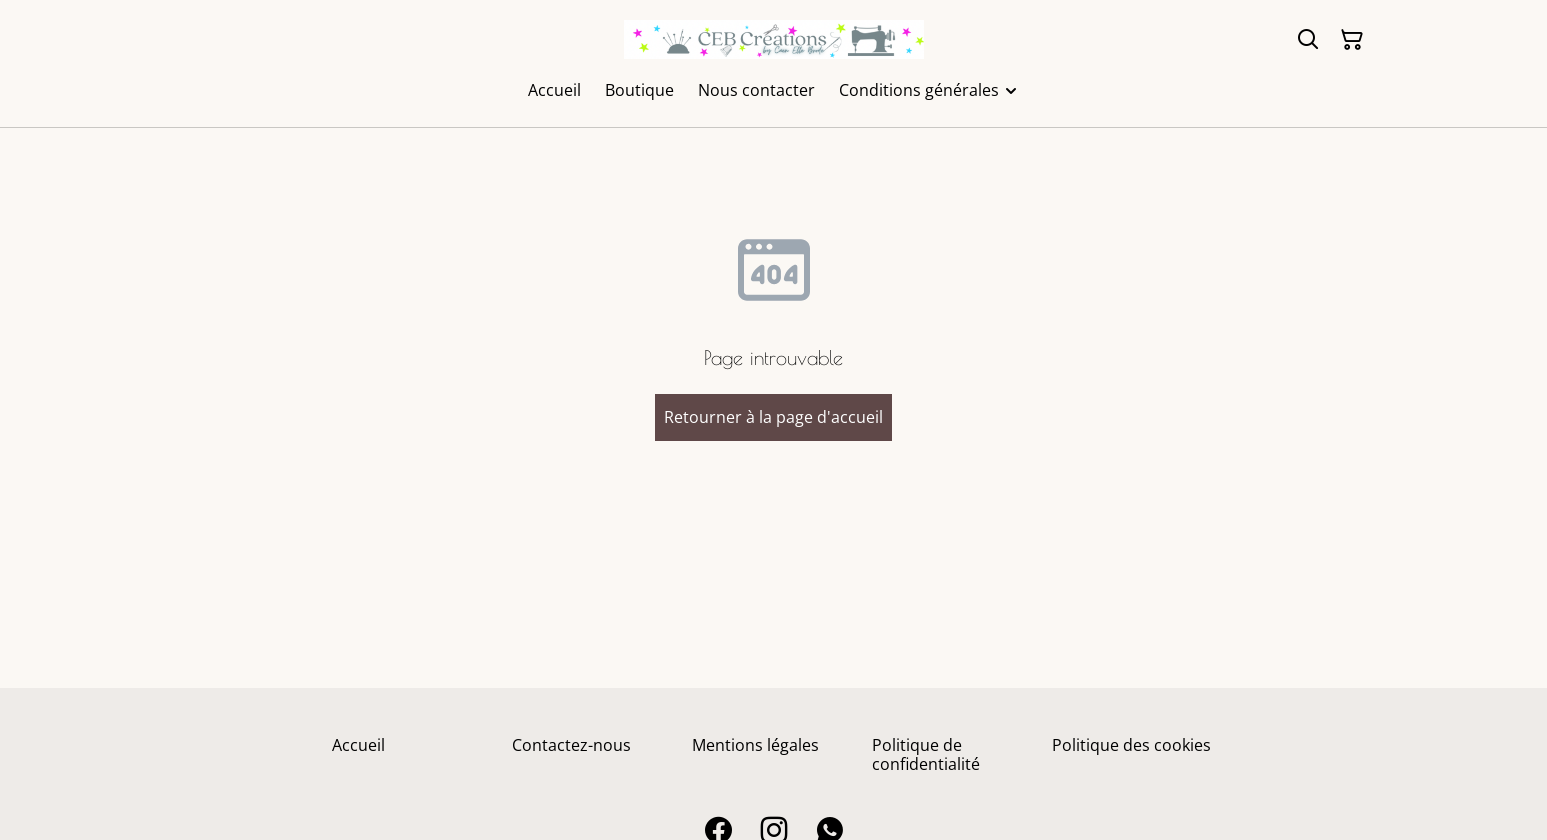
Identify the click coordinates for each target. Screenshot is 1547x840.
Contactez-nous (571, 745)
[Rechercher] (1308, 40)
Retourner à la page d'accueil (773, 417)
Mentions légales (755, 745)
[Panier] (1352, 40)
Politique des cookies (1131, 745)
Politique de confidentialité (926, 754)
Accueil (358, 745)
